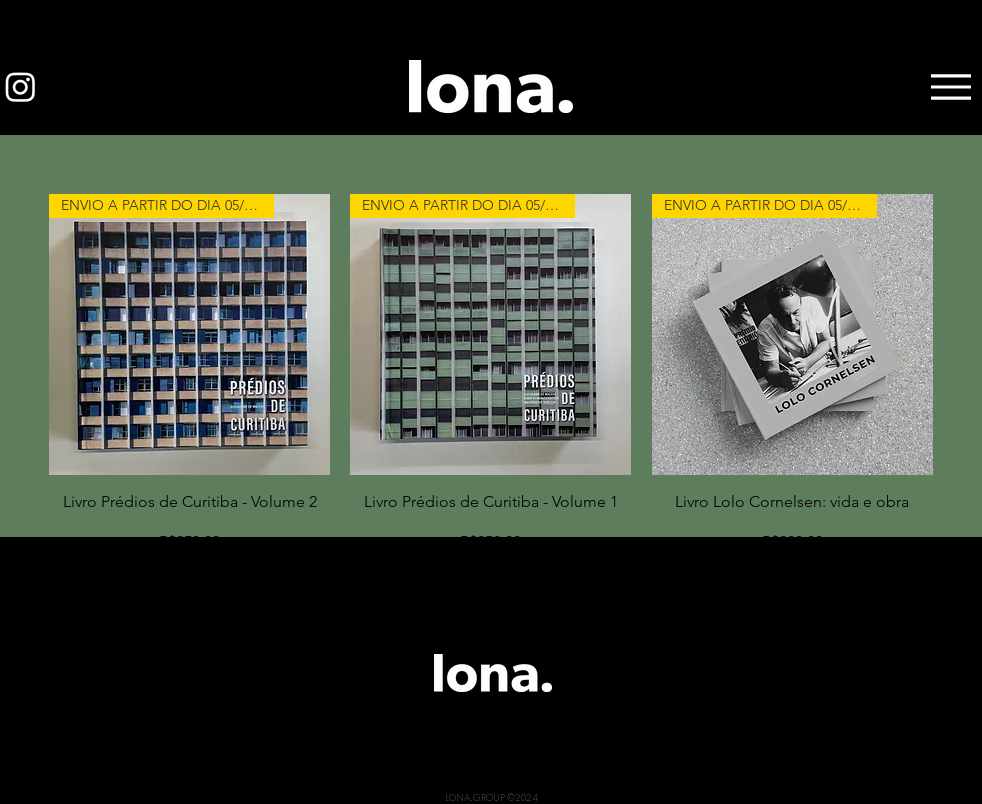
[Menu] (950, 86)
